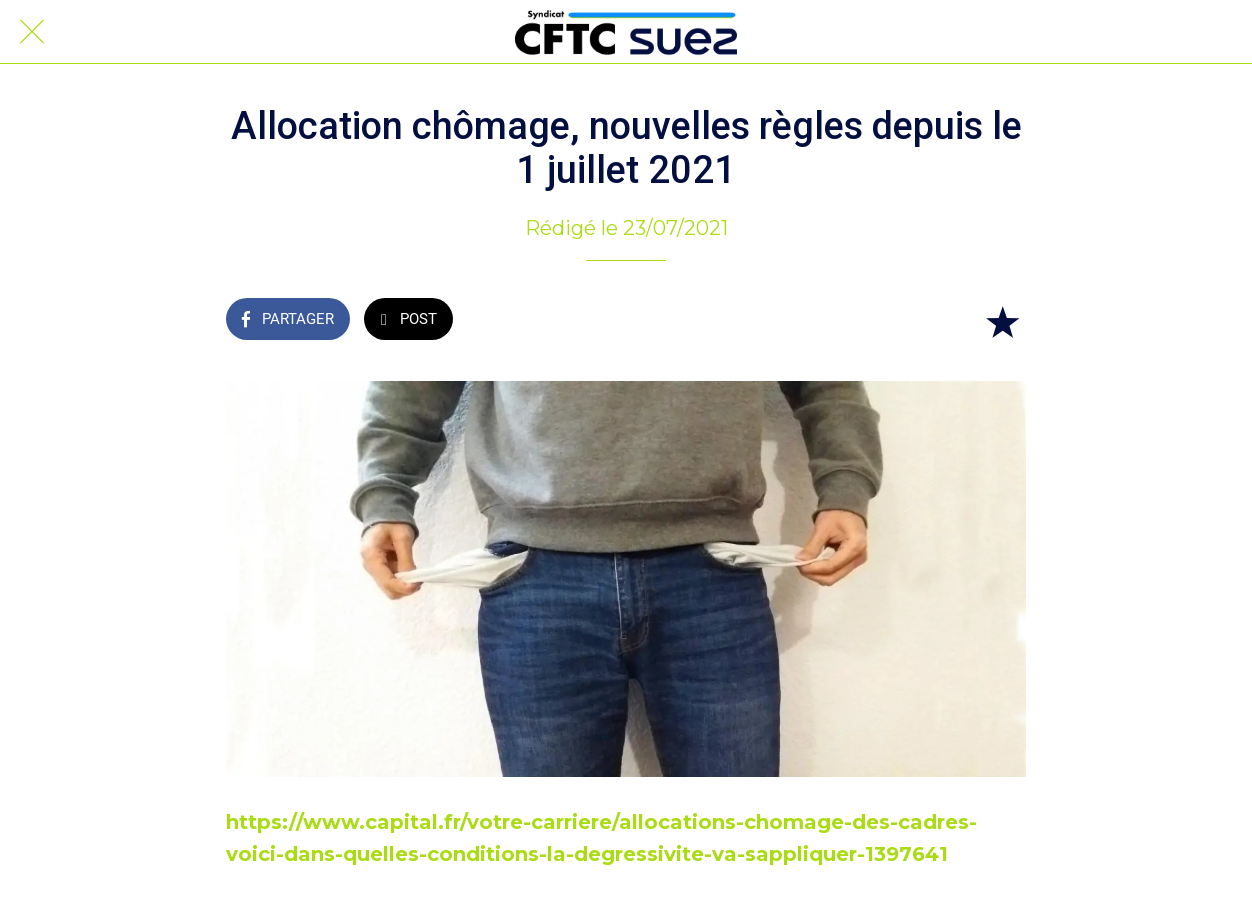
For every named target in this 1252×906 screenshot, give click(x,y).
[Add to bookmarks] (1002, 321)
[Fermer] (32, 32)
